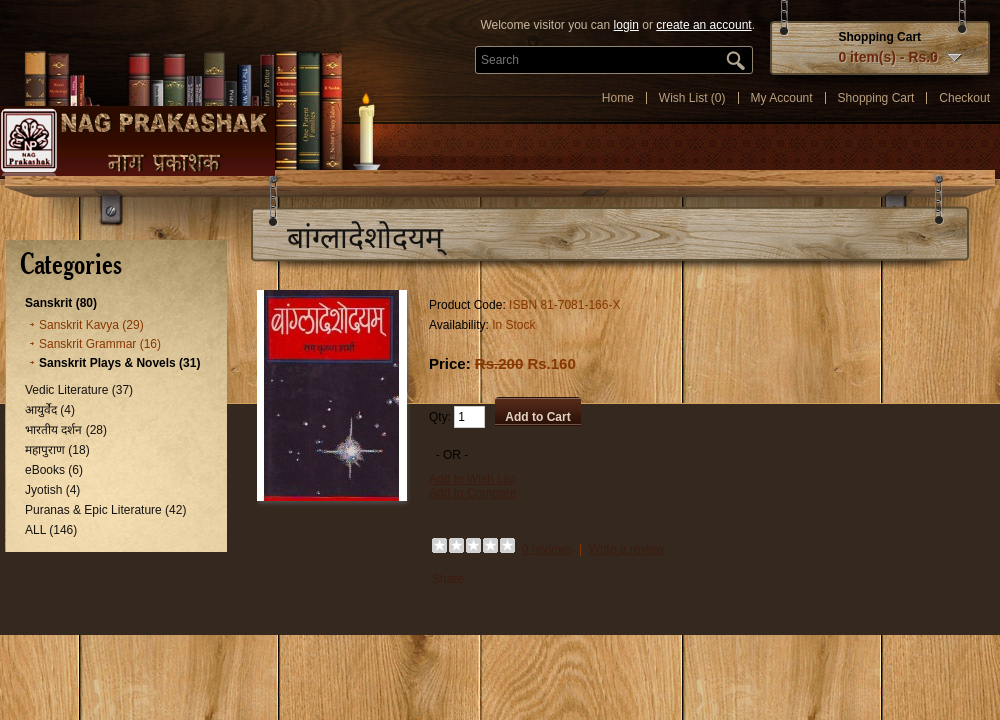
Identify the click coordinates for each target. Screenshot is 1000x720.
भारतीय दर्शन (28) (66, 430)
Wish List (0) (692, 98)
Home (618, 98)
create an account (703, 25)
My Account (782, 98)
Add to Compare (472, 493)
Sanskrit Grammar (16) (100, 344)
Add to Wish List (472, 479)
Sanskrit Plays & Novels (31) (119, 363)
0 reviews (547, 549)
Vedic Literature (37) (79, 390)
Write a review (627, 549)
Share (448, 579)
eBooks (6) (54, 470)
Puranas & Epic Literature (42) (105, 510)
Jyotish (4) (52, 490)
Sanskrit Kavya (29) (91, 325)
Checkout (964, 98)
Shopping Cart (876, 98)
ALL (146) (51, 530)
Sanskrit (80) (61, 303)
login (626, 25)
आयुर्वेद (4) (50, 410)
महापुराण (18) (57, 450)
